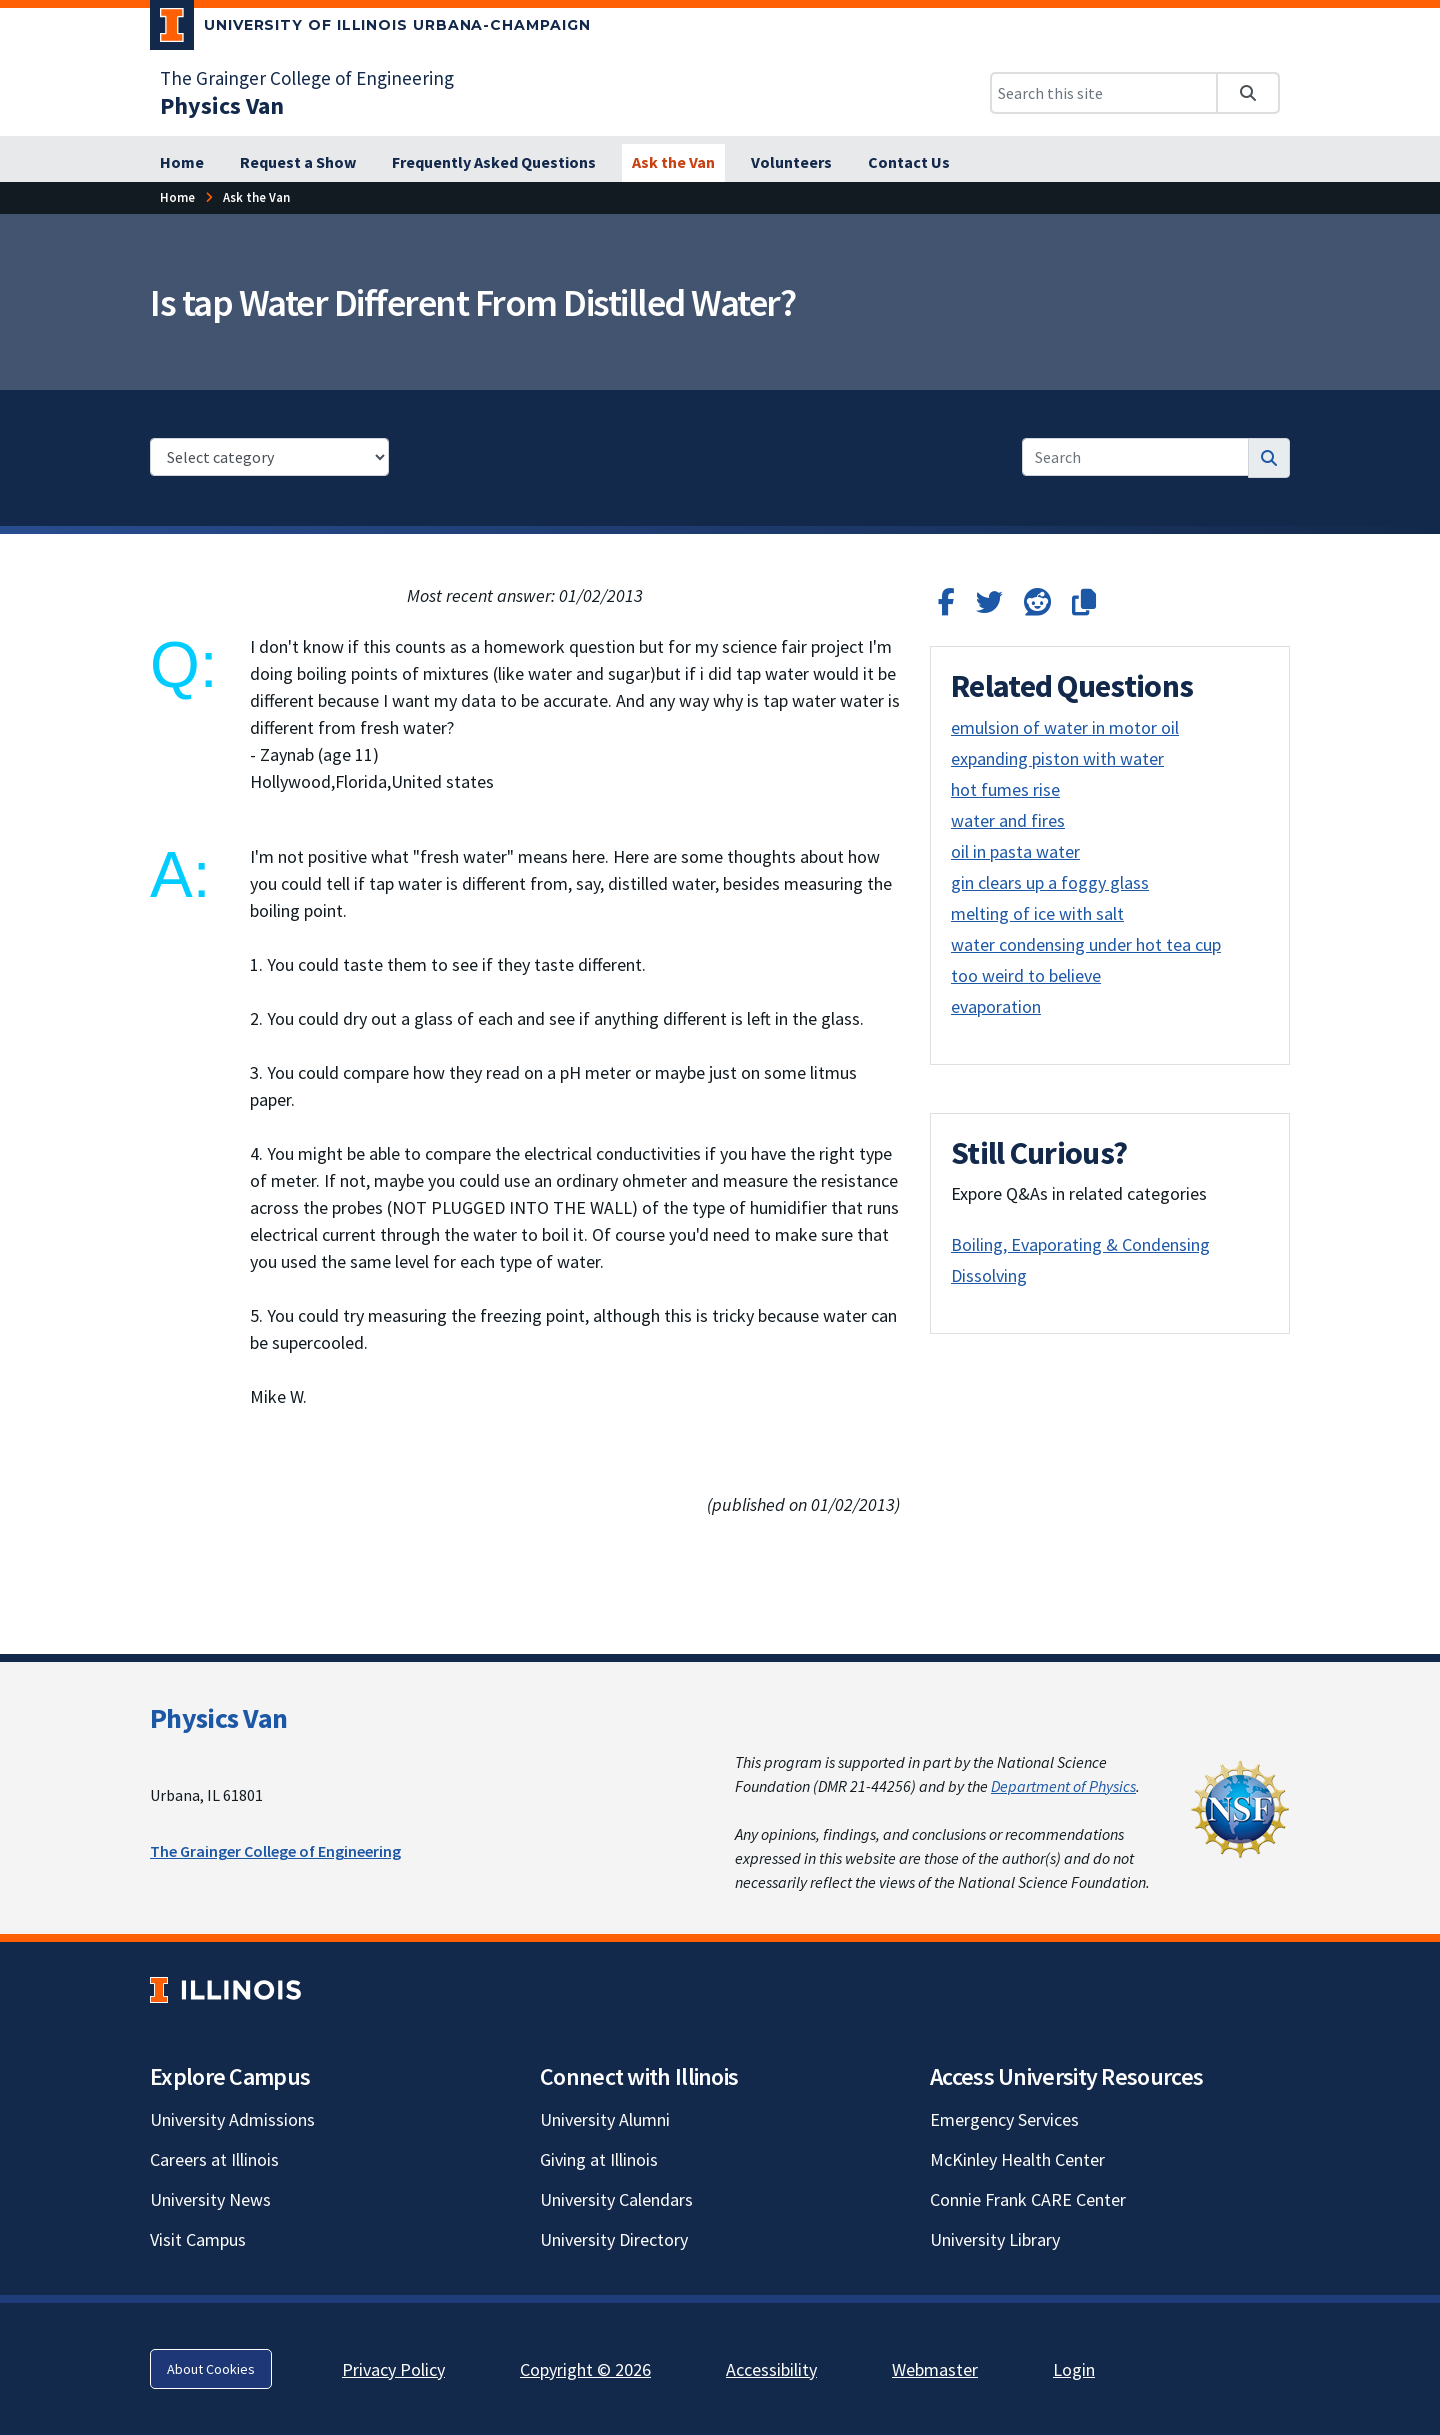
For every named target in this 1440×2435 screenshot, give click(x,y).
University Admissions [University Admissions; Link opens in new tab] (232, 2119)
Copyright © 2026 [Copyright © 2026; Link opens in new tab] (585, 2369)
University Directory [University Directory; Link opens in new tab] (614, 2239)
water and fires (1008, 820)
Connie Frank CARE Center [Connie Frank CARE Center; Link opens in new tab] (1028, 2199)
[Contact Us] (909, 163)
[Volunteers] (791, 163)
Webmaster (935, 2369)
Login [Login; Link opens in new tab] (1074, 2369)
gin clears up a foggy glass (1050, 882)
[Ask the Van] (673, 163)
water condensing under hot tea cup (1086, 944)
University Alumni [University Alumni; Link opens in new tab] (605, 2119)
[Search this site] (1104, 93)
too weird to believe (1026, 975)
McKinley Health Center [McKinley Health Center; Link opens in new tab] (1017, 2159)
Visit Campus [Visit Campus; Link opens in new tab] (198, 2239)
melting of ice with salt (1037, 913)
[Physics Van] (222, 105)
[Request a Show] (298, 163)
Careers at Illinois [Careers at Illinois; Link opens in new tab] (214, 2159)
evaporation (996, 1006)
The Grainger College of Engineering (275, 1851)
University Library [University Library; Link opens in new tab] (995, 2239)
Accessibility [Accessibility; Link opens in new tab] (771, 2369)
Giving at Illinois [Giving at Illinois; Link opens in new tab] (599, 2159)
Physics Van (218, 1718)
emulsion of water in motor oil (1065, 727)
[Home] (182, 163)
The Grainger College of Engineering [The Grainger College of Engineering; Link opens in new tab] (307, 78)
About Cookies (211, 2369)
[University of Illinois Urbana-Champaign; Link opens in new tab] (370, 29)
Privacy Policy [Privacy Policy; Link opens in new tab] (393, 2369)
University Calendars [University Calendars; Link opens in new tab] (616, 2199)
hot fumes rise (1005, 789)
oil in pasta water (1015, 851)
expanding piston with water (1057, 758)
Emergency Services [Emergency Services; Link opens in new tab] (1004, 2119)
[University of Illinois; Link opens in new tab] (225, 1990)
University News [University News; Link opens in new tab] (210, 2199)
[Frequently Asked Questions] (494, 163)
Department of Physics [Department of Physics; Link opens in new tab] (1063, 1786)
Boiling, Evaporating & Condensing (1080, 1244)
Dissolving (989, 1275)
